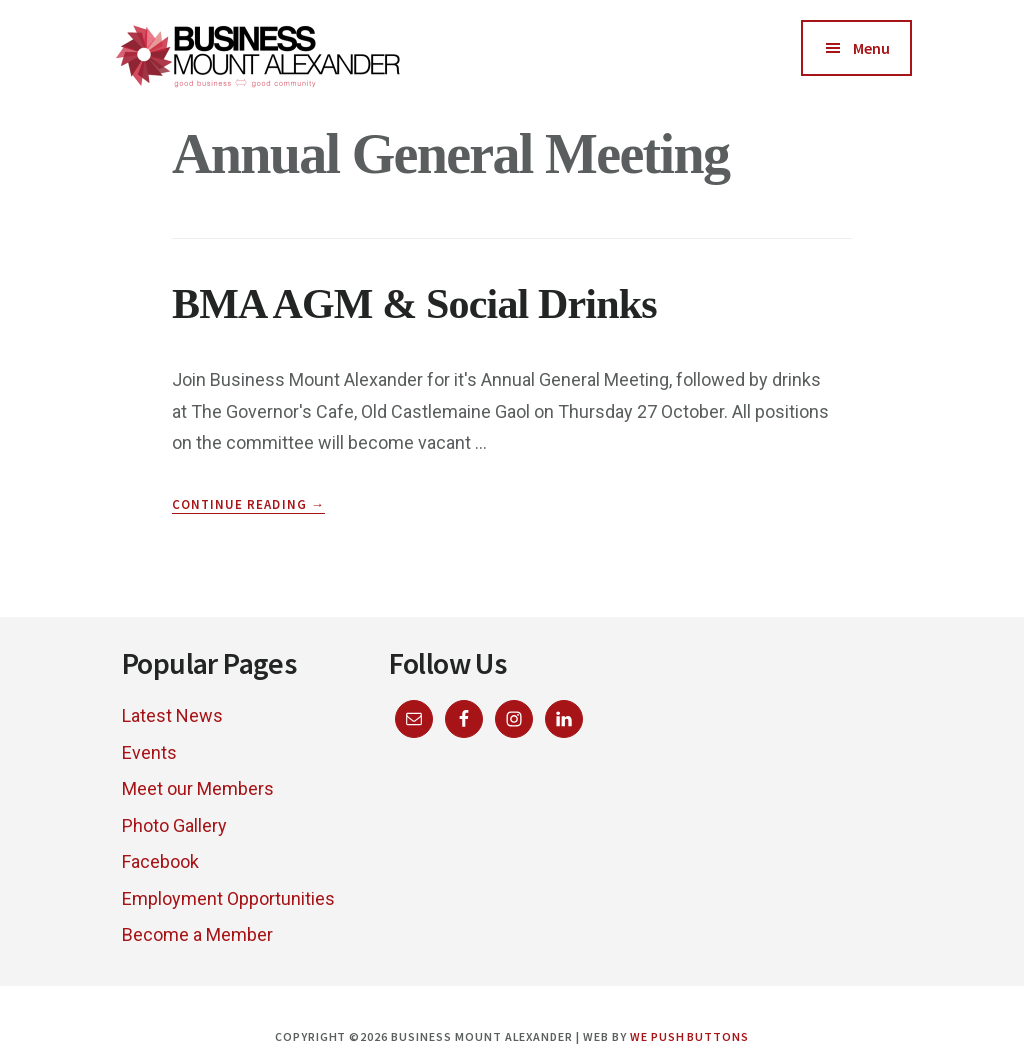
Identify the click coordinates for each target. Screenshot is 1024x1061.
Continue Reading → (248, 505)
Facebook (160, 861)
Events (149, 752)
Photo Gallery (174, 825)
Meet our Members (198, 788)
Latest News (172, 715)
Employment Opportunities (228, 898)
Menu (871, 48)
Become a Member (197, 934)
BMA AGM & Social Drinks (414, 304)
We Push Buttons (689, 1036)
